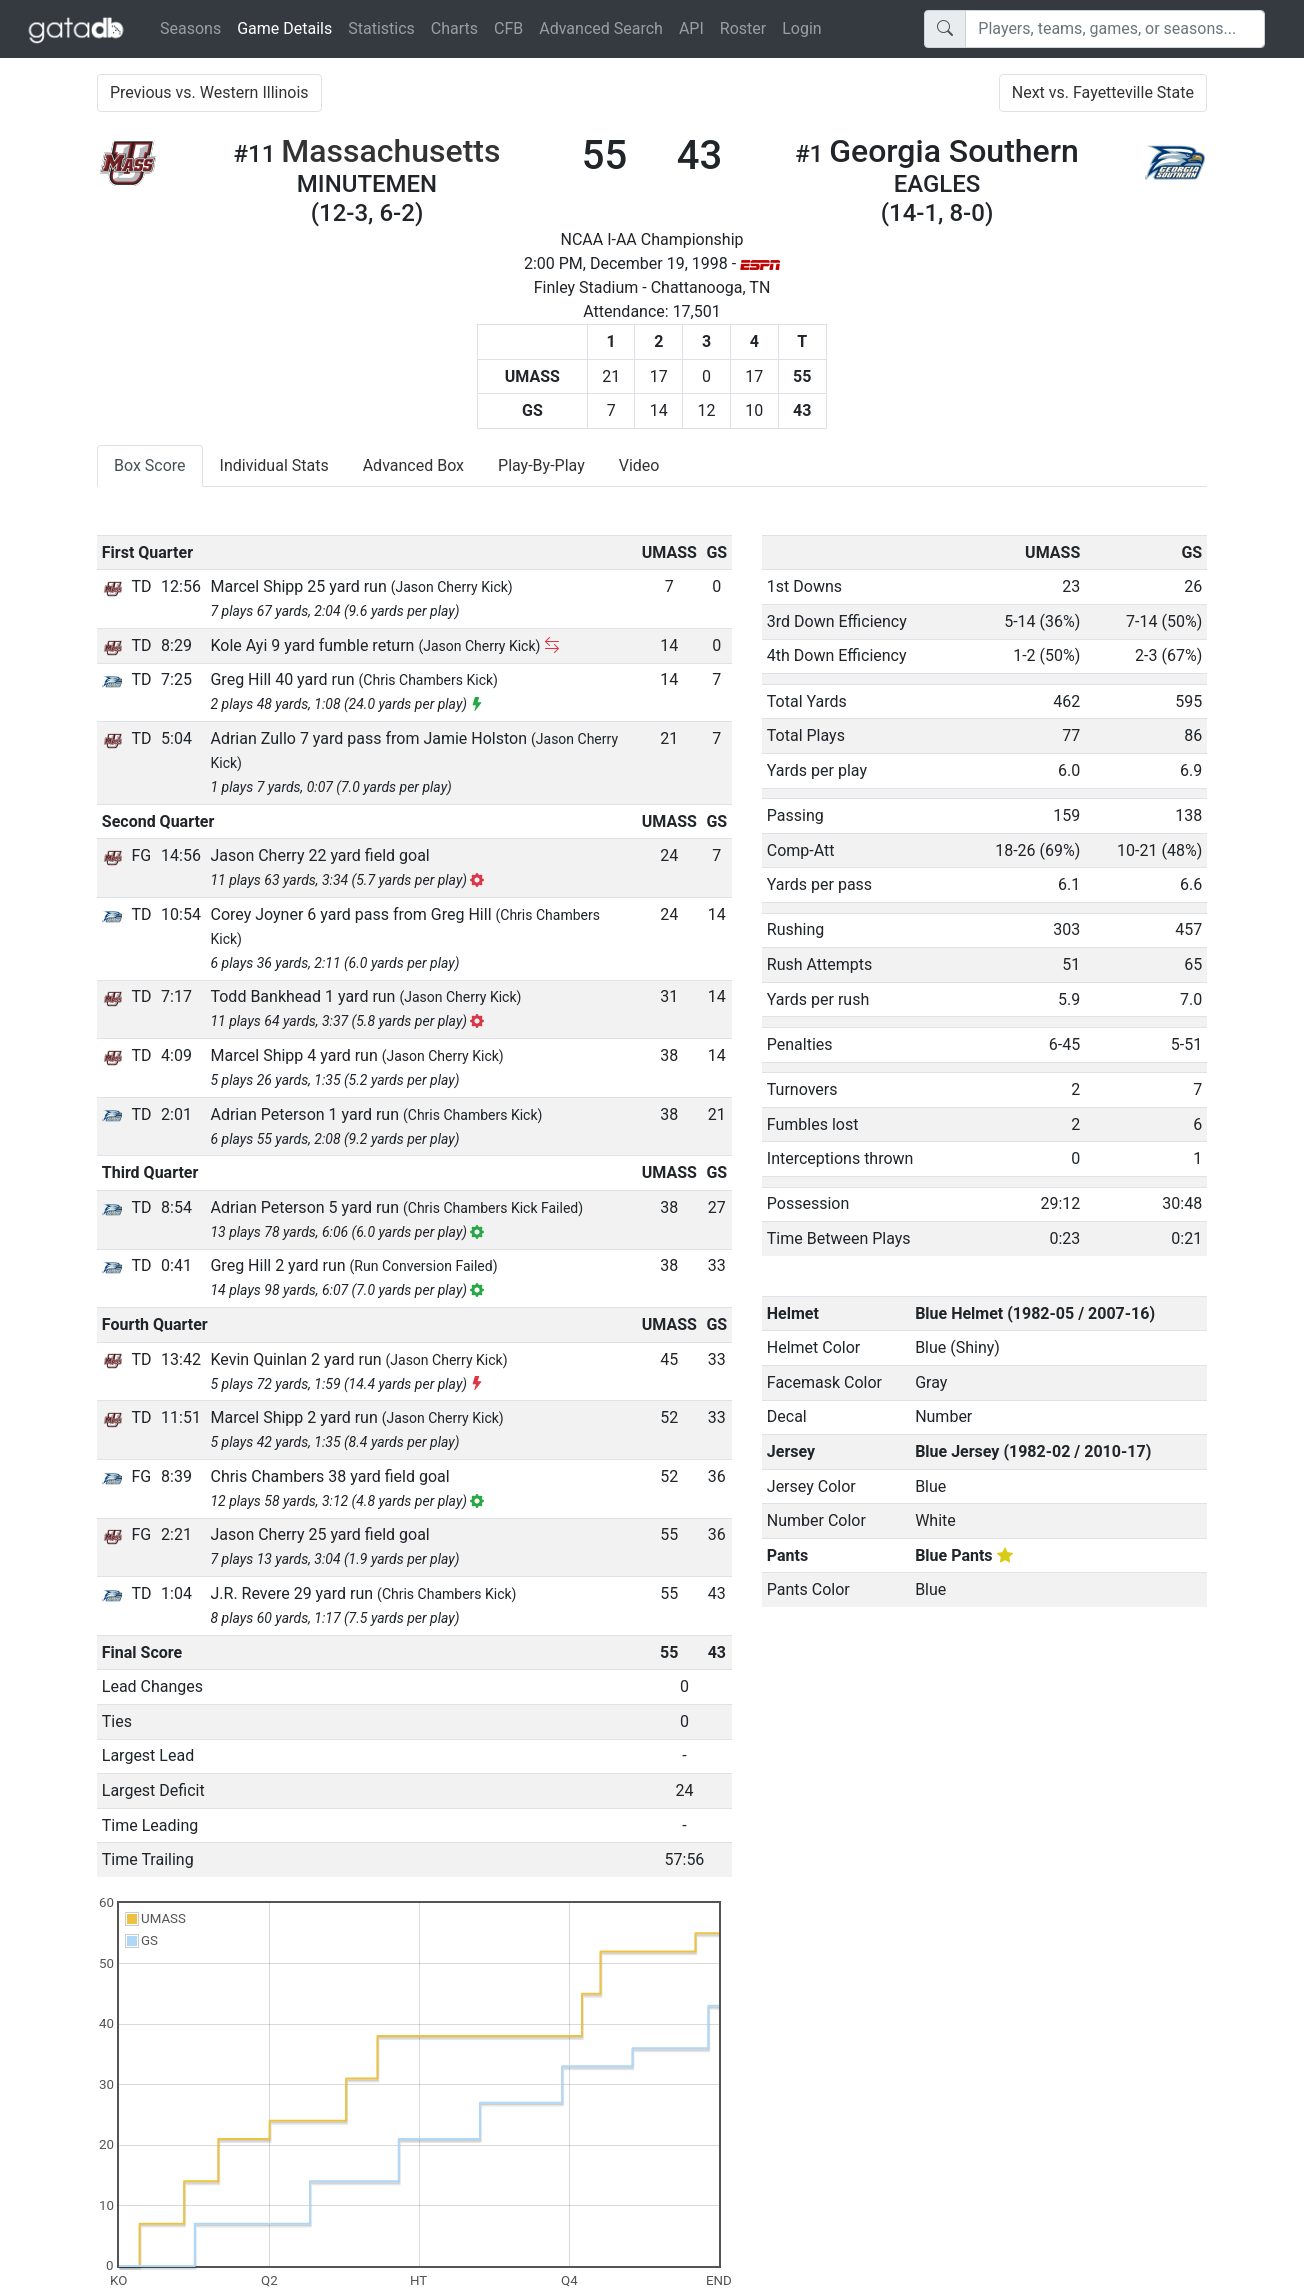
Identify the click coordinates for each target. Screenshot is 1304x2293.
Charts (454, 28)
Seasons (190, 28)
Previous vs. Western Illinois (209, 92)
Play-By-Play (541, 465)
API (691, 28)
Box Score (150, 465)
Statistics (381, 28)
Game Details (288, 27)
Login (801, 28)
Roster (743, 28)
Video (639, 465)
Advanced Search (601, 28)
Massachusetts (390, 151)
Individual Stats (274, 465)
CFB (508, 28)
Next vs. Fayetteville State (1103, 92)
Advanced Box (413, 465)
